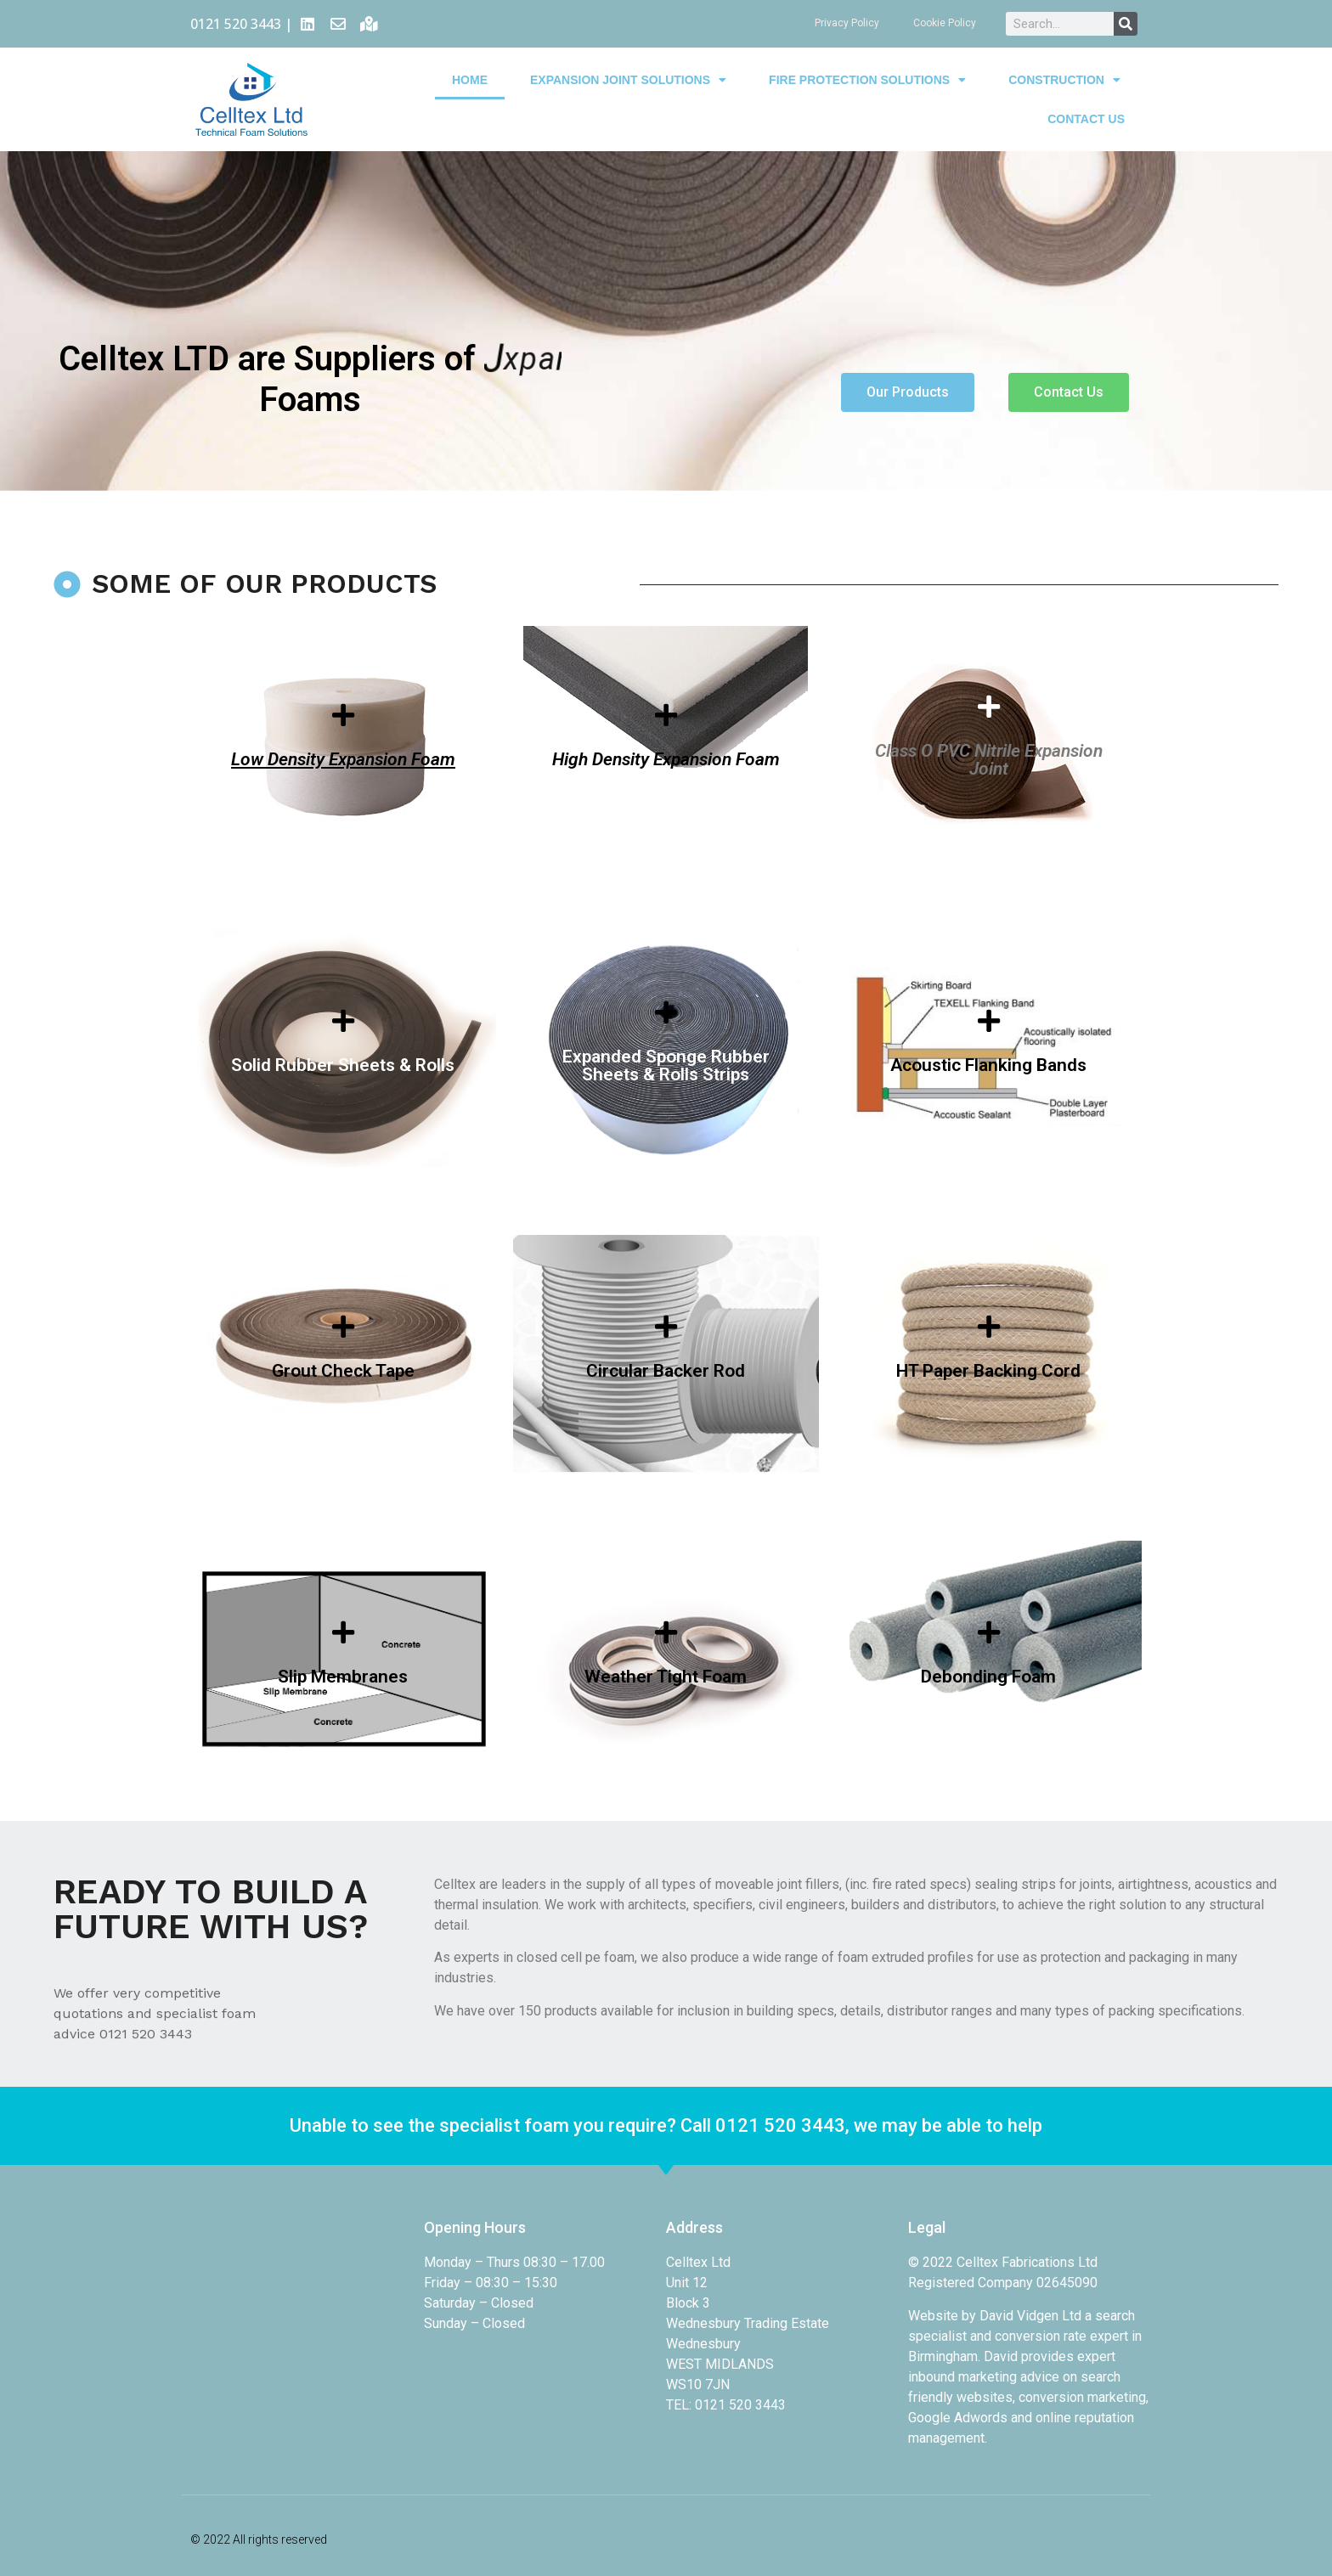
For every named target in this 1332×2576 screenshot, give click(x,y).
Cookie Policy (944, 23)
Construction (1064, 69)
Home (470, 69)
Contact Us (1086, 109)
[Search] (1125, 24)
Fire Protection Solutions (867, 69)
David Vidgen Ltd (1030, 2316)
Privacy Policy (847, 23)
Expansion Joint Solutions (628, 69)
